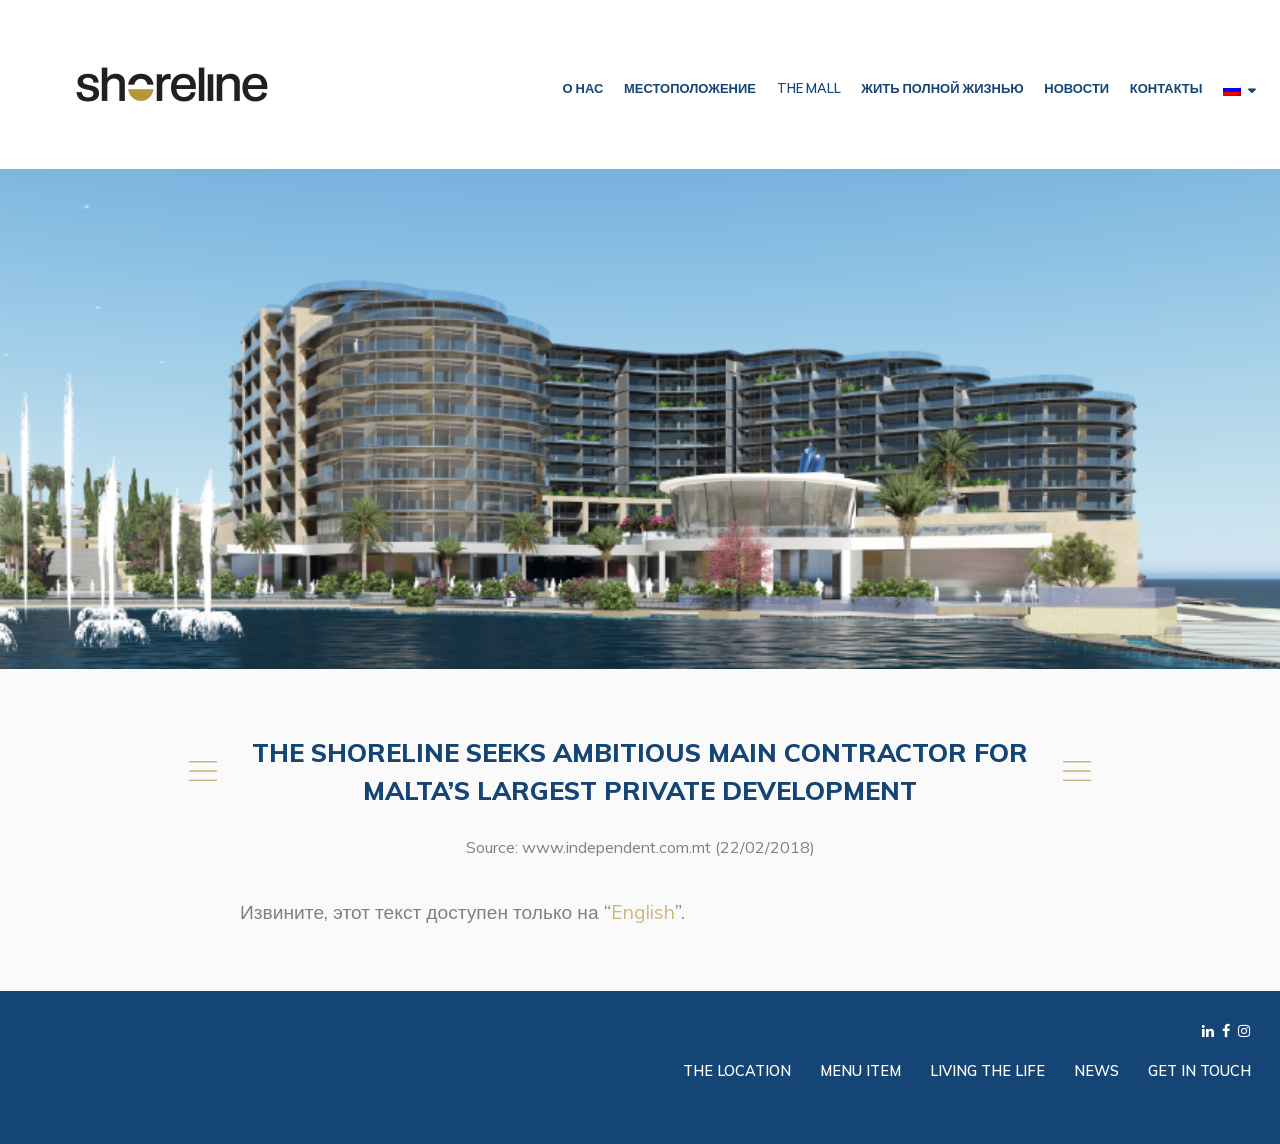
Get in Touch (1199, 1071)
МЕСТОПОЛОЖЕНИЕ (690, 88)
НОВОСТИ (1076, 88)
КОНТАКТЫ (1166, 88)
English (643, 912)
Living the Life (987, 1071)
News (1096, 1071)
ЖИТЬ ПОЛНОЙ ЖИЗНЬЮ (942, 88)
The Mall (809, 88)
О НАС (582, 88)
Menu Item (860, 1071)
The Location (737, 1071)
